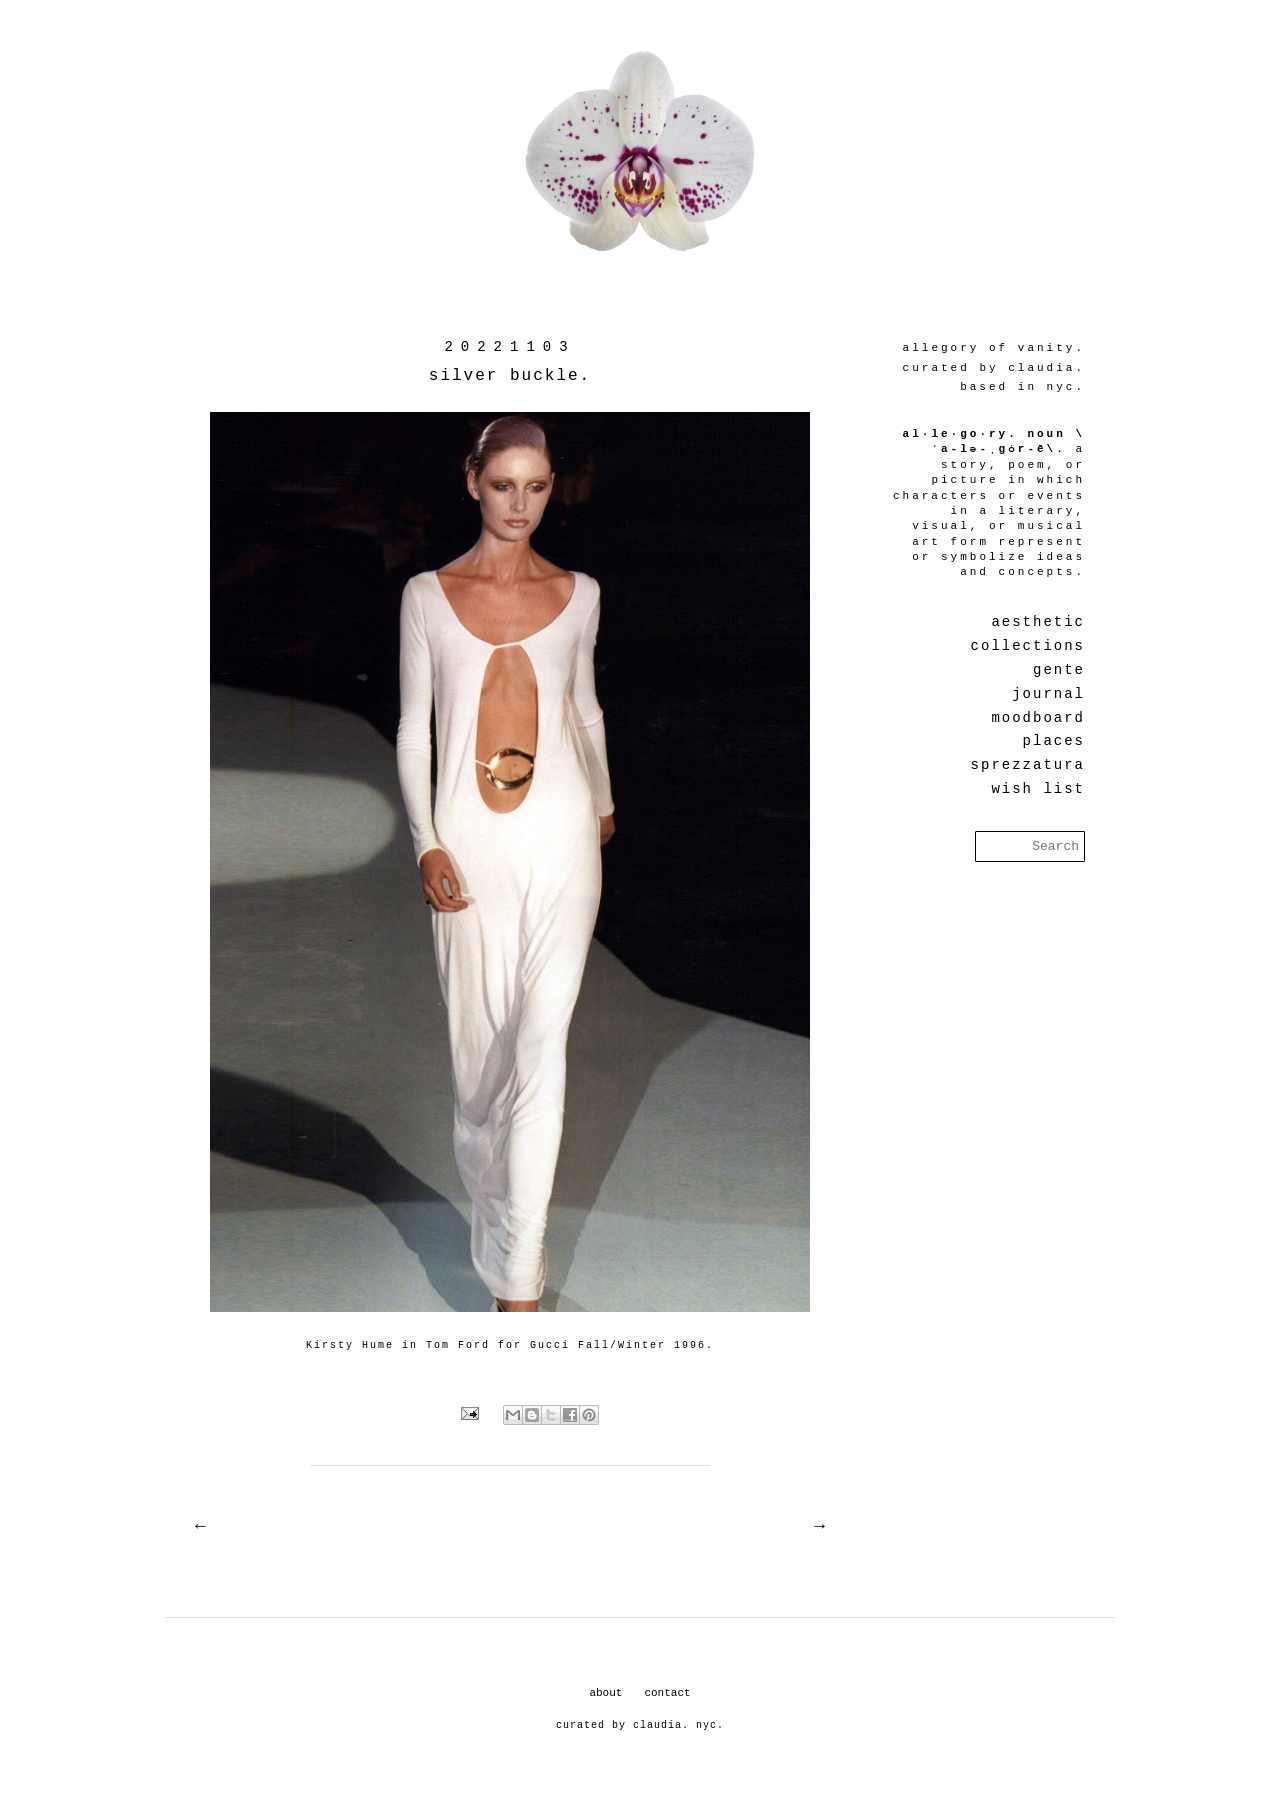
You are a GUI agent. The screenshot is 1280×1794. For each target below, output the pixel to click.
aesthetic (1038, 622)
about (605, 1693)
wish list (1038, 789)
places (1054, 741)
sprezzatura (1028, 765)
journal (1048, 694)
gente (1059, 670)
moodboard (1038, 718)
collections (1028, 646)
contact (667, 1693)
